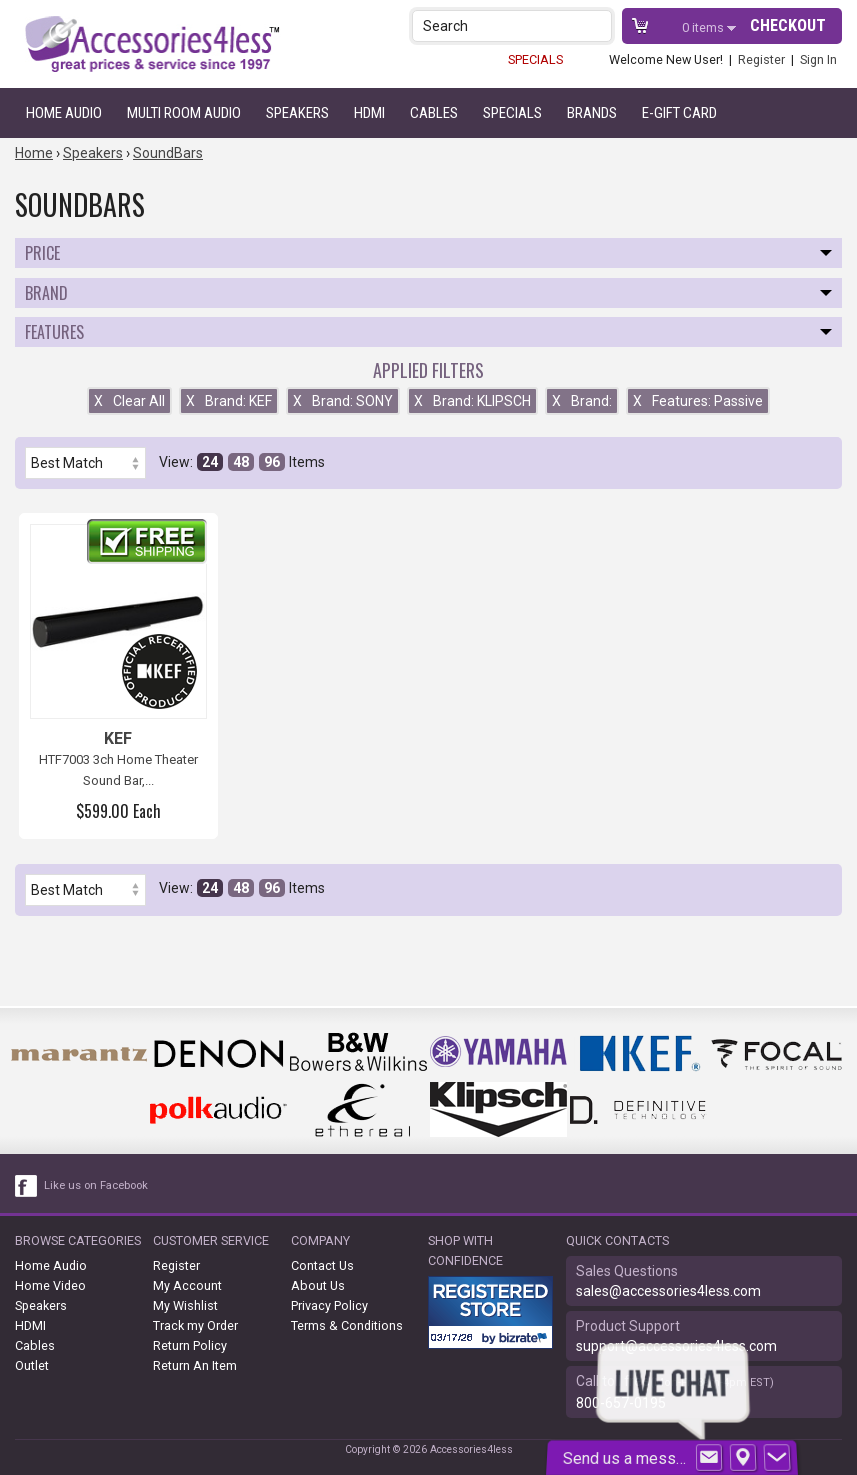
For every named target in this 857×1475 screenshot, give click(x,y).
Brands (592, 113)
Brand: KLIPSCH (472, 401)
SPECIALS (535, 59)
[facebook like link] (27, 1186)
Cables (434, 113)
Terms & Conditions (347, 1325)
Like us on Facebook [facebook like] (96, 1185)
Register (761, 59)
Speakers (297, 113)
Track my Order (195, 1325)
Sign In (818, 59)
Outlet (32, 1365)
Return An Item (195, 1365)
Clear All (129, 401)
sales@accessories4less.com (668, 1291)
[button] (598, 25)
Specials (512, 113)
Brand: (582, 401)
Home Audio (64, 113)
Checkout (788, 25)
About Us (318, 1285)
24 (210, 462)
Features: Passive (698, 401)
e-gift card (679, 113)
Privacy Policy (329, 1305)
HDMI (369, 113)
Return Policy (190, 1345)
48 (241, 462)
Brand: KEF (229, 401)
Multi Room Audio (184, 113)
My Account (187, 1285)
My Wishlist (185, 1305)
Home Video (50, 1285)
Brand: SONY (343, 401)
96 (272, 462)
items (704, 27)
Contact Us (322, 1265)
